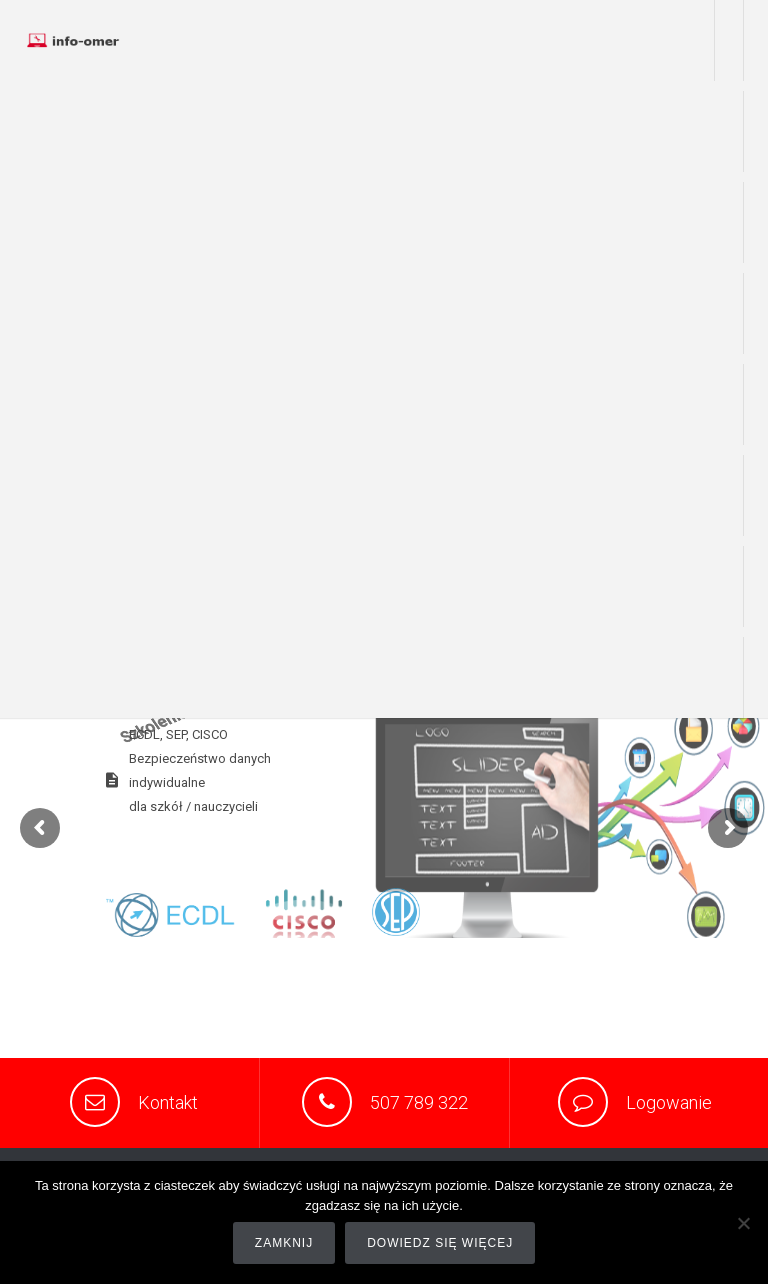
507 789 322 (419, 1102)
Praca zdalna (729, 40)
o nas (732, 131)
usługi (732, 222)
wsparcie (731, 313)
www (733, 404)
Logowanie (669, 1102)
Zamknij (284, 1243)
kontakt (731, 677)
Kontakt (168, 1102)
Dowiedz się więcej (440, 1243)
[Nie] (743, 1223)
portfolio (730, 586)
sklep (732, 495)
